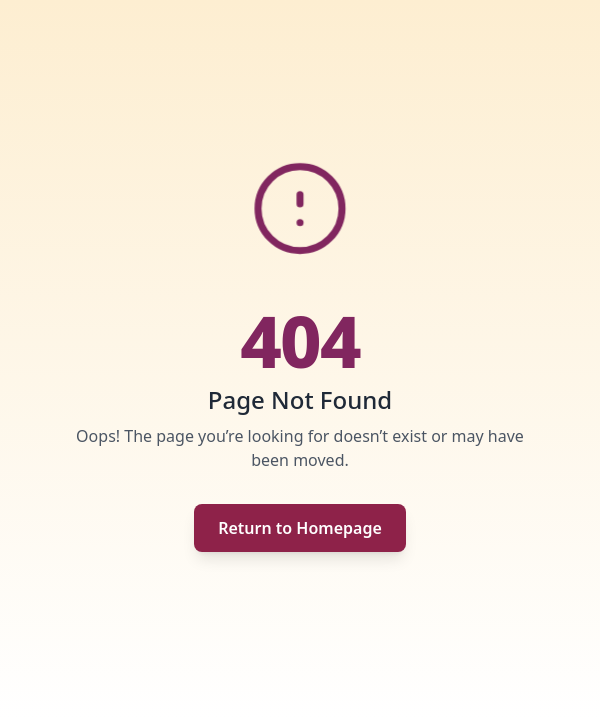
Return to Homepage (300, 528)
